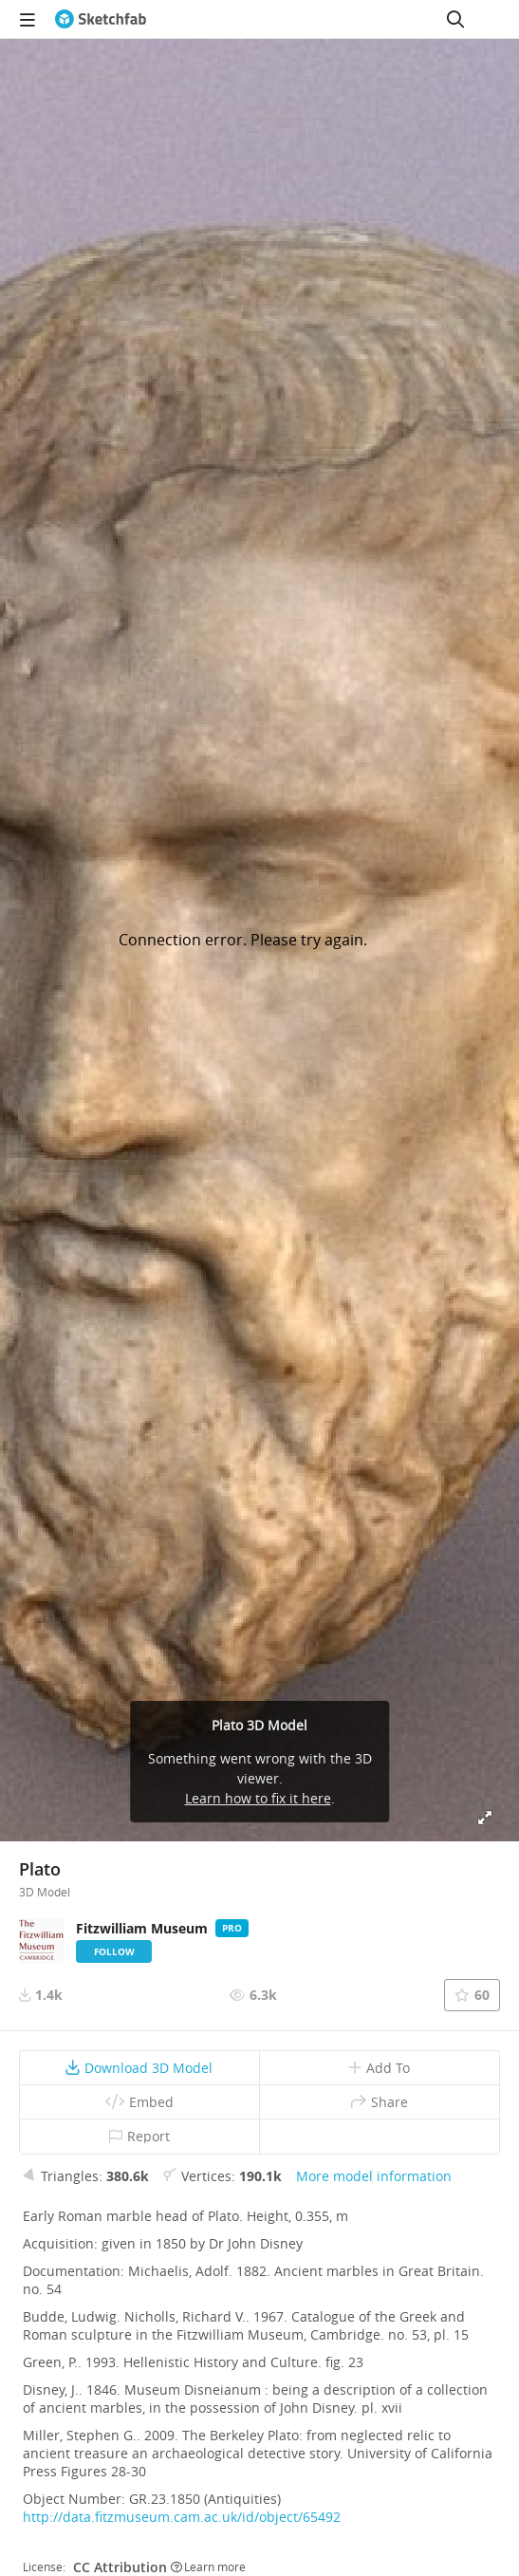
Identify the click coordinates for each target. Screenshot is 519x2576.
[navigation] (27, 19)
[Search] (455, 19)
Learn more (208, 2566)
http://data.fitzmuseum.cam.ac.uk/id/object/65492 (182, 2517)
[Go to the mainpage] (100, 18)
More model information (374, 2176)
